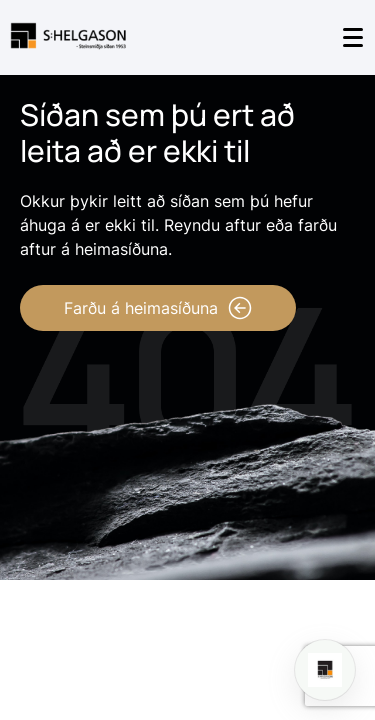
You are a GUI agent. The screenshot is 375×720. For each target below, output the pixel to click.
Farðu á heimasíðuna (158, 308)
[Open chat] (325, 670)
